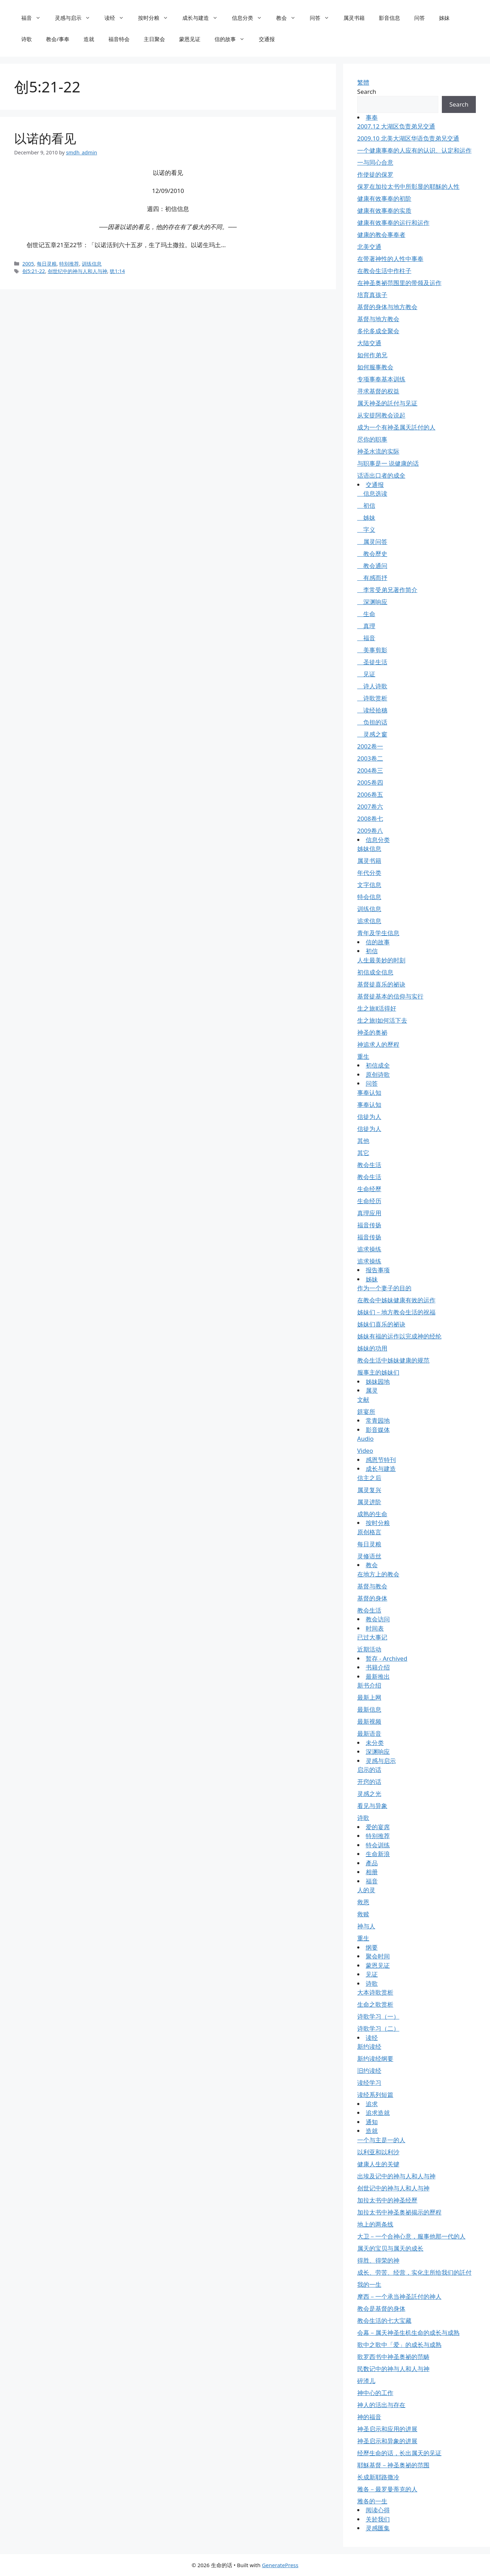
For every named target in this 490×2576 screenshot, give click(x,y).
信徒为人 (369, 1117)
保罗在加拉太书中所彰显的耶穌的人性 (408, 186)
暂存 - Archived (387, 1658)
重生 (363, 1056)
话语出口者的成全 (381, 475)
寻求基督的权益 (378, 391)
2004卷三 (370, 770)
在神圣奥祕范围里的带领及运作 (399, 283)
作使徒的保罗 (375, 174)
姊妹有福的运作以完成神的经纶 (399, 1336)
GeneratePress (280, 2565)
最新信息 (369, 1709)
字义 (366, 529)
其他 (363, 1141)
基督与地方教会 (378, 319)
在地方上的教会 (378, 1574)
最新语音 (369, 1733)
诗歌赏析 (372, 698)
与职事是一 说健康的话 (388, 463)
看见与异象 (372, 1806)
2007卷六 (370, 806)
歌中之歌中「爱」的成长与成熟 (399, 2345)
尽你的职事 (372, 439)
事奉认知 (369, 1092)
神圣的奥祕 (372, 1032)
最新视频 (369, 1721)
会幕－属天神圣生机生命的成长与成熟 (408, 2332)
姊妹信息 (369, 849)
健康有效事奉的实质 (384, 210)
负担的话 (372, 722)
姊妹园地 (378, 1381)
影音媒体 (378, 1430)
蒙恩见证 (189, 38)
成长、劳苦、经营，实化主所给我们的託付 (414, 2272)
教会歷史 (372, 554)
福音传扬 (369, 1225)
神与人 (366, 1926)
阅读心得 (378, 2510)
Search (366, 91)
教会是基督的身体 (381, 2308)
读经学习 (369, 2083)
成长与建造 (203, 17)
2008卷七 (370, 818)
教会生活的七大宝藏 (384, 2320)
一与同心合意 (375, 162)
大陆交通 (369, 343)
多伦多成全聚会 (378, 331)
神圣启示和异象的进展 (387, 2441)
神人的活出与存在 (381, 2405)
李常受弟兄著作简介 (387, 590)
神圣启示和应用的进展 (387, 2429)
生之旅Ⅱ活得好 (376, 1008)
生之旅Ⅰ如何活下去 (382, 1020)
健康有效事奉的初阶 (384, 198)
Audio (365, 1438)
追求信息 (369, 921)
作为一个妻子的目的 (384, 1288)
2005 (28, 263)
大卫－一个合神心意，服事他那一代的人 (411, 2236)
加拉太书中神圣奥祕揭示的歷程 (399, 2212)
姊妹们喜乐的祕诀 (381, 1324)
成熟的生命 (372, 1514)
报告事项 (378, 1270)
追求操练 (369, 1249)
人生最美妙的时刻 (381, 960)
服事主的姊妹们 (378, 1372)
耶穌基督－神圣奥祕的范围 (393, 2465)
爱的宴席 (378, 1827)
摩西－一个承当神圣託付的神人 (399, 2296)
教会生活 (369, 1165)
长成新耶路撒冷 (378, 2477)
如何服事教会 (375, 367)
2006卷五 (370, 794)
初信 (366, 505)
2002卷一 (370, 746)
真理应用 (369, 1213)
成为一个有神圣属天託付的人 (396, 427)
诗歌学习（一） (378, 2016)
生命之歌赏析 (375, 2004)
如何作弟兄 (372, 355)
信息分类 (250, 17)
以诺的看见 (45, 138)
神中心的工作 (375, 2393)
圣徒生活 (372, 662)
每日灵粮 (47, 263)
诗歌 (26, 38)
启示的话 (369, 1769)
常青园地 (378, 1420)
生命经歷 (369, 1189)
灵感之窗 (372, 734)
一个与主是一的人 (381, 2140)
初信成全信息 (375, 972)
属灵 (372, 1390)
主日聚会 (154, 38)
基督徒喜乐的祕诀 (381, 984)
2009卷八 (370, 830)
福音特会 (119, 38)
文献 (363, 1399)
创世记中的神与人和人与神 (393, 2188)
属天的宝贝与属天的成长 (390, 2248)
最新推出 (378, 1676)
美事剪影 (372, 650)
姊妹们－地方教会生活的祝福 (396, 1312)
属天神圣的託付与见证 (387, 403)
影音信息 (389, 17)
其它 (363, 1153)
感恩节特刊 (381, 1460)
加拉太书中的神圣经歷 (387, 2200)
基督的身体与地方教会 (387, 307)
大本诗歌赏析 (375, 1992)
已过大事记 (372, 1637)
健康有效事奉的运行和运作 (393, 222)
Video (365, 1450)
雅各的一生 (372, 2501)
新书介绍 (369, 1685)
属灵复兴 (369, 1490)
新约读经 (369, 2046)
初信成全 (378, 1065)
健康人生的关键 (378, 2164)
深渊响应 (372, 602)
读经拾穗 (372, 710)
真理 (366, 626)
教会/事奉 (57, 38)
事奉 (372, 117)
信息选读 (372, 493)
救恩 (363, 1902)
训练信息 (92, 263)
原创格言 (369, 1532)
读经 (117, 17)
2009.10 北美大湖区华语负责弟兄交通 (408, 138)
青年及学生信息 (378, 933)
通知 (372, 2122)
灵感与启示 (76, 17)
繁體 (363, 82)
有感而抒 (372, 578)
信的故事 (233, 39)
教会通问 (372, 566)
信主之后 (369, 1478)
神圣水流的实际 (378, 451)
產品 (372, 1863)
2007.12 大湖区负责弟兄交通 (396, 126)
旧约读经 (369, 2070)
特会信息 (369, 897)
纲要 (372, 1947)
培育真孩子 (372, 295)
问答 (323, 17)
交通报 (267, 38)
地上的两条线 (375, 2224)
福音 (34, 17)
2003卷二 (370, 758)
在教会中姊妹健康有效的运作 (396, 1300)
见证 (366, 674)
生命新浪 (378, 1854)
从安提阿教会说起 (381, 415)
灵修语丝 (369, 1556)
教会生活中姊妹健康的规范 (393, 1360)
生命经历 (369, 1201)
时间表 (375, 1628)
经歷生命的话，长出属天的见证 (399, 2453)
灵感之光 (369, 1794)
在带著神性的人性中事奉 (390, 259)
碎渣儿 (366, 2381)
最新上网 (369, 1697)
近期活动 (369, 1649)
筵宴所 (366, 1412)
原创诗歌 (378, 1074)
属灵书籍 (354, 17)
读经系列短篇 (375, 2095)
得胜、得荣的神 (378, 2260)
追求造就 (378, 2113)
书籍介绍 (378, 1667)
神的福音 (369, 2417)
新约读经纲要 (375, 2058)
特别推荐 (69, 263)
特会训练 (378, 1845)
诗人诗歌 (372, 686)
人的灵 (366, 1890)
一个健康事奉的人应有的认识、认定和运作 (414, 150)
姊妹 (444, 17)
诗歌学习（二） (378, 2028)
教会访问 (378, 1619)
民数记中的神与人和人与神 (393, 2369)
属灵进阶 (369, 1502)
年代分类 (369, 873)
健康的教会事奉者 (381, 235)
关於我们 (378, 2519)
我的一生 (369, 2284)
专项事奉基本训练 (381, 379)
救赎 (363, 1914)
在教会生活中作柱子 (384, 271)
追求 (372, 2104)
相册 (372, 1872)
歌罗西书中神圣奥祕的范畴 (393, 2357)
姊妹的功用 (372, 1348)
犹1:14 (117, 271)
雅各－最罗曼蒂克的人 (387, 2489)
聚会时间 (378, 1956)
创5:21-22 (33, 271)
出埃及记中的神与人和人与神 (396, 2176)
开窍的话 (369, 1782)
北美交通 (369, 247)
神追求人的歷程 (378, 1044)
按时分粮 (156, 17)
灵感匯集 (378, 2528)
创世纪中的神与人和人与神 (77, 271)
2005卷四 (370, 782)
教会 (289, 17)
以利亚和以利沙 (378, 2152)
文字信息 (369, 885)
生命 (366, 614)
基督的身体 (372, 1598)
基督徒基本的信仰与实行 (390, 996)
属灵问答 (372, 542)
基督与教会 (372, 1586)
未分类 (375, 1743)
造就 (89, 38)
